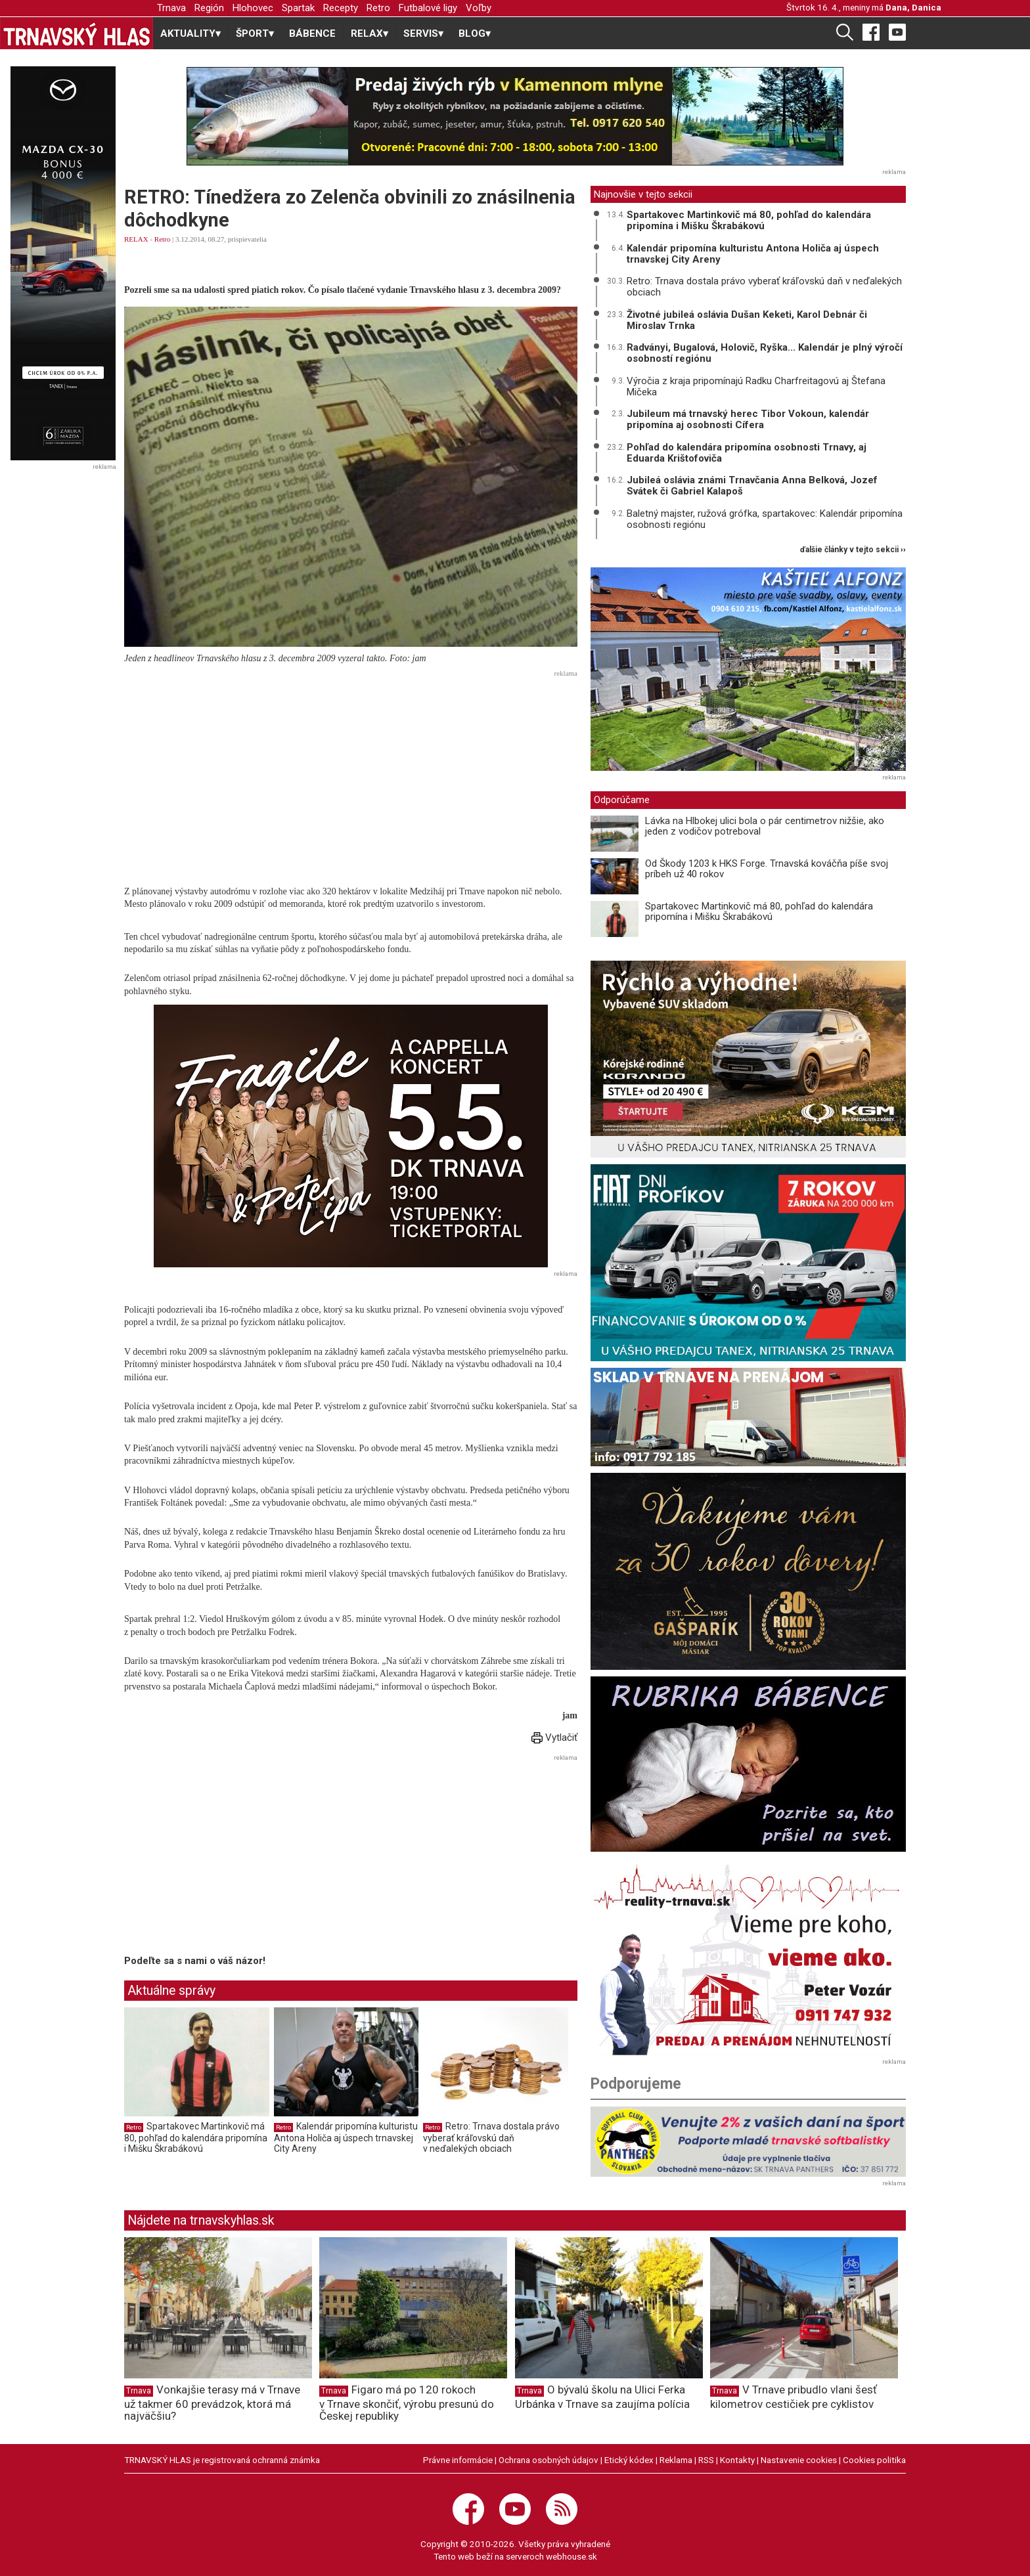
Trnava (171, 8)
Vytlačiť (554, 1737)
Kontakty (737, 2460)
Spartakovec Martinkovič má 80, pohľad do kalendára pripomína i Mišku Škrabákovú (195, 2137)
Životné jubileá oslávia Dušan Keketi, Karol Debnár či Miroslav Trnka (747, 320)
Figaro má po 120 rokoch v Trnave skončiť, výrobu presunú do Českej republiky (406, 2402)
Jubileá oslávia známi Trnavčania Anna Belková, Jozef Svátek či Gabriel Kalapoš (752, 485)
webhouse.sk (571, 2556)
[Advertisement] (350, 773)
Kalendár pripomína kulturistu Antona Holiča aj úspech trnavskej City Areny (346, 2137)
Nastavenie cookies (799, 2460)
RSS (706, 2460)
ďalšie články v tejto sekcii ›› (853, 550)
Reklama (676, 2460)
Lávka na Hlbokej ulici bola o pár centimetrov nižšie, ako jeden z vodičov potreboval (764, 826)
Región (209, 8)
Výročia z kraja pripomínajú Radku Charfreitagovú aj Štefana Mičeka (756, 386)
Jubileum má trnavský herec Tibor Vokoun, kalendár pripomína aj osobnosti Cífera (748, 419)
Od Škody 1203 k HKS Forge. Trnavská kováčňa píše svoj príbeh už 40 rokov (766, 869)
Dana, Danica (913, 7)
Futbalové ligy (428, 8)
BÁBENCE (312, 33)
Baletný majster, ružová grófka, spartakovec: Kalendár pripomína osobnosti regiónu (765, 519)
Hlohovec (253, 8)
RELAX (136, 239)
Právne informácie (458, 2460)
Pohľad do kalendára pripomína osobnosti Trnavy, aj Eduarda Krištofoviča (746, 452)
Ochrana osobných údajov (548, 2460)
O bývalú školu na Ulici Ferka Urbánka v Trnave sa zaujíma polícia (602, 2396)
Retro (378, 8)
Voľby (478, 8)
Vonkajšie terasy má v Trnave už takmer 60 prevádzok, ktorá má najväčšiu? (212, 2402)
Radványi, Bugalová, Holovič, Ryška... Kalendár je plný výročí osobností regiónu (765, 352)
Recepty (340, 8)
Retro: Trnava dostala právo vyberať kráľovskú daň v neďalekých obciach (491, 2137)
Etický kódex (629, 2460)
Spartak (298, 8)
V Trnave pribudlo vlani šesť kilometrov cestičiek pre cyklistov (793, 2396)
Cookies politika (874, 2460)
